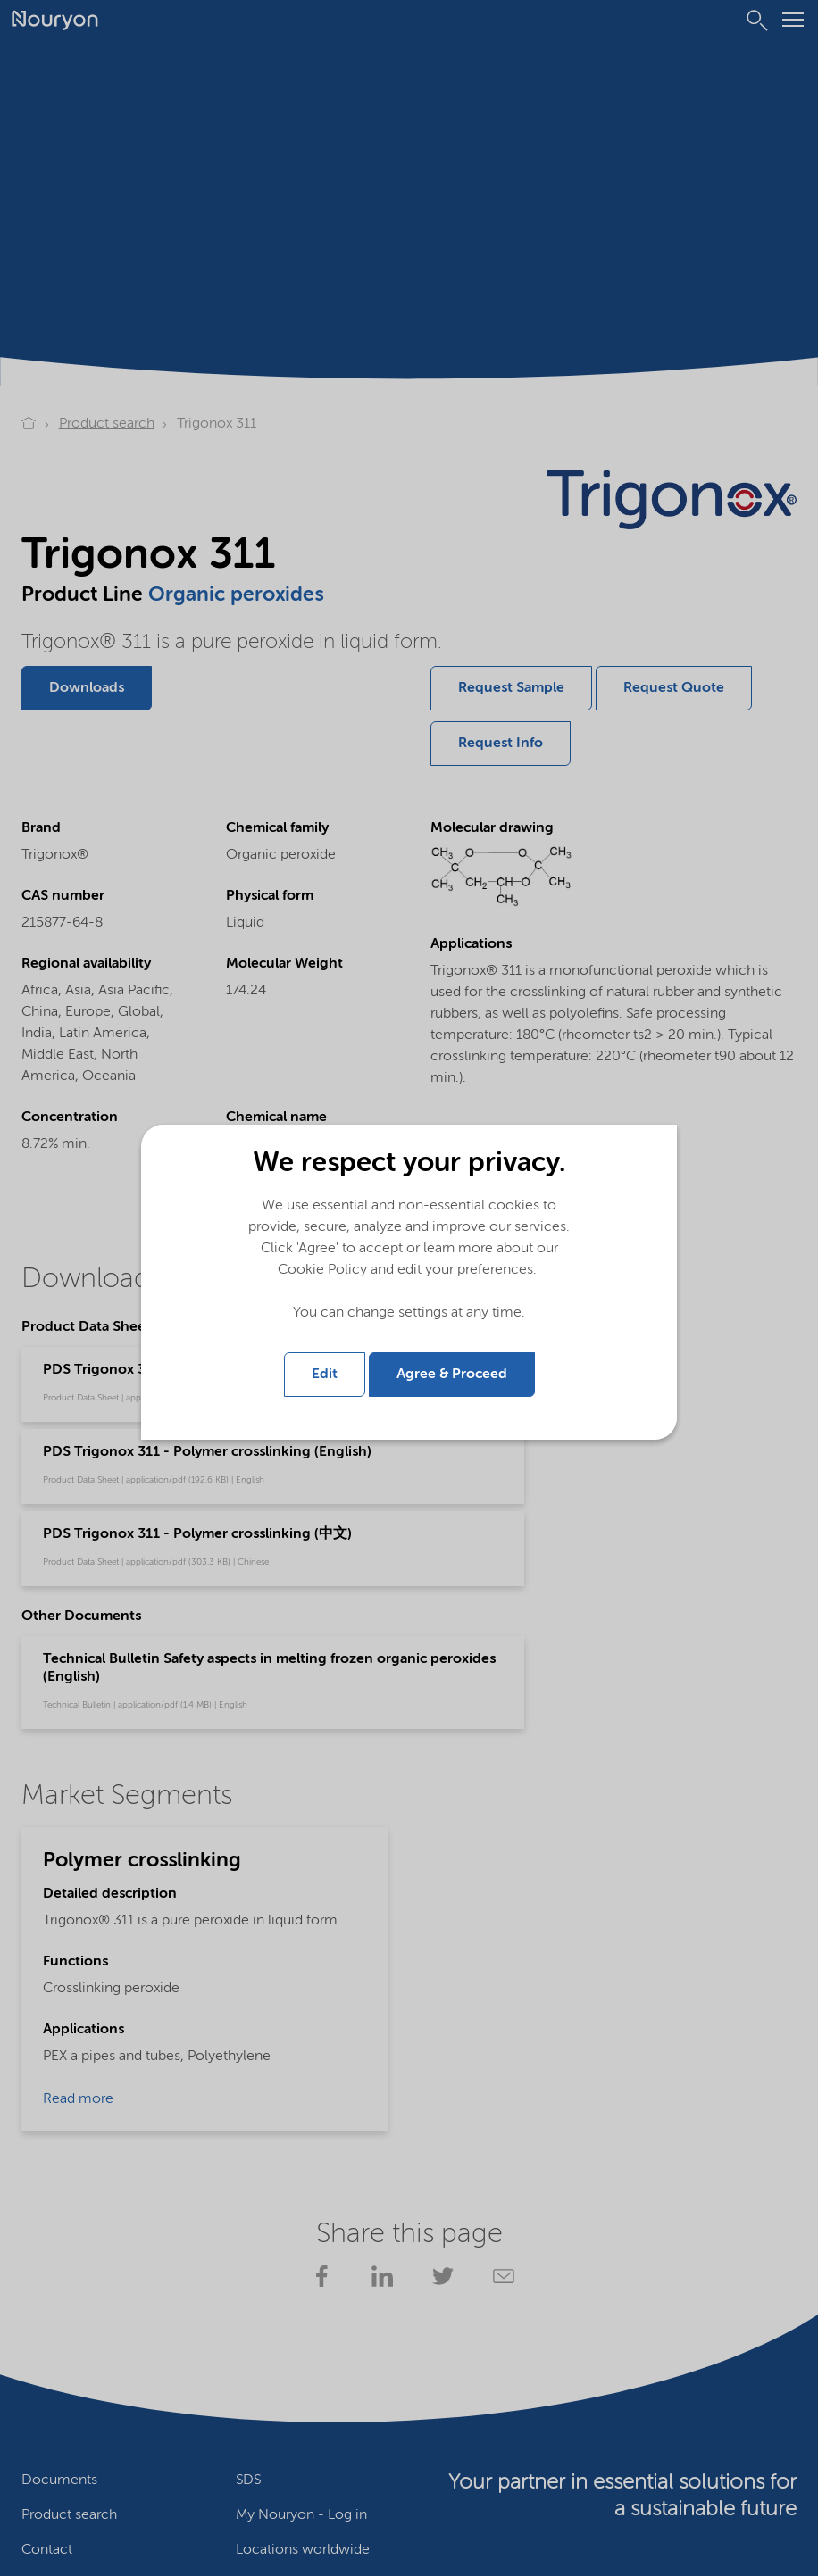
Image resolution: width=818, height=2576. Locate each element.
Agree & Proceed (451, 1373)
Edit (325, 1373)
